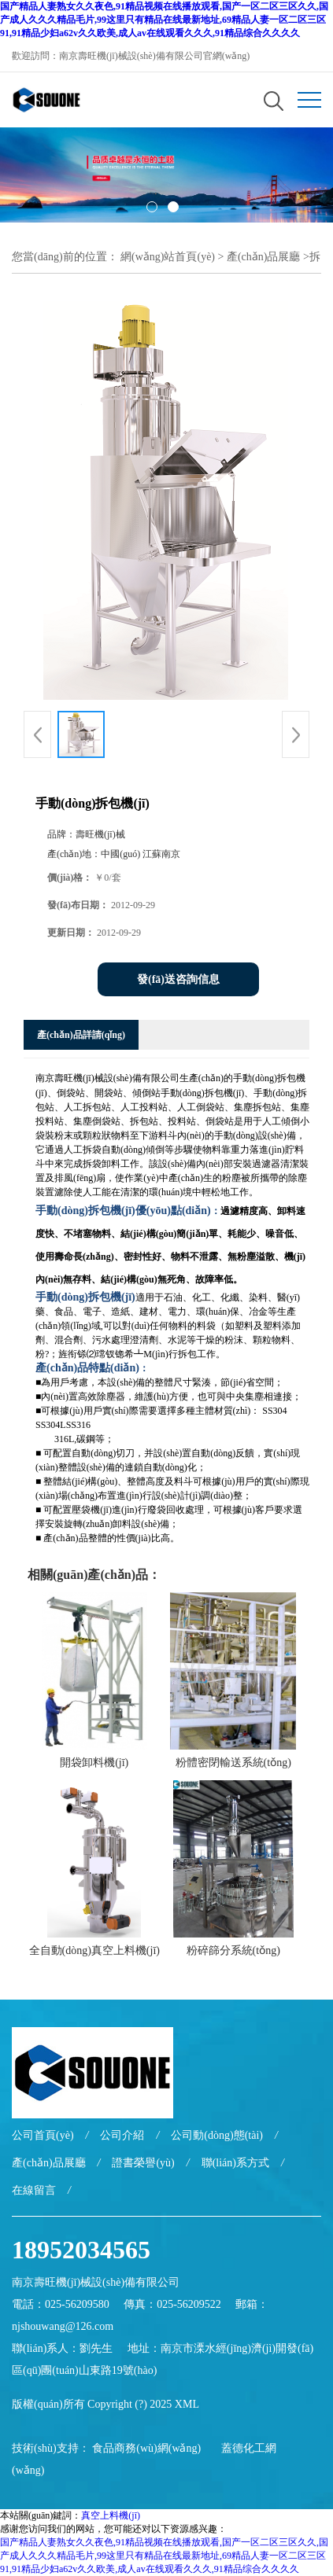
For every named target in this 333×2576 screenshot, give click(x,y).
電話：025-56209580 (60, 2304)
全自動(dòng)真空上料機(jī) (94, 1950)
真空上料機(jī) (110, 2515)
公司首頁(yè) (43, 2135)
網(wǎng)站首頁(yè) (167, 257)
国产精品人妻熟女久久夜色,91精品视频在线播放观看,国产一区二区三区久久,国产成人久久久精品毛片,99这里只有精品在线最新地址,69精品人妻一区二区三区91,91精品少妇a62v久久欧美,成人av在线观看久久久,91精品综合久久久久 (164, 20)
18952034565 (81, 2250)
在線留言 (34, 2190)
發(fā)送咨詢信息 (178, 979)
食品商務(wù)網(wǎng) (146, 2448)
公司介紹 (122, 2135)
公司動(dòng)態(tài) (217, 2135)
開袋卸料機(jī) (94, 1762)
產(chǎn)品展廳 (264, 257)
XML (187, 2404)
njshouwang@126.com (62, 2326)
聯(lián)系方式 (235, 2163)
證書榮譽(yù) (143, 2163)
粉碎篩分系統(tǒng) (233, 1950)
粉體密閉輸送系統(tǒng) (233, 1762)
